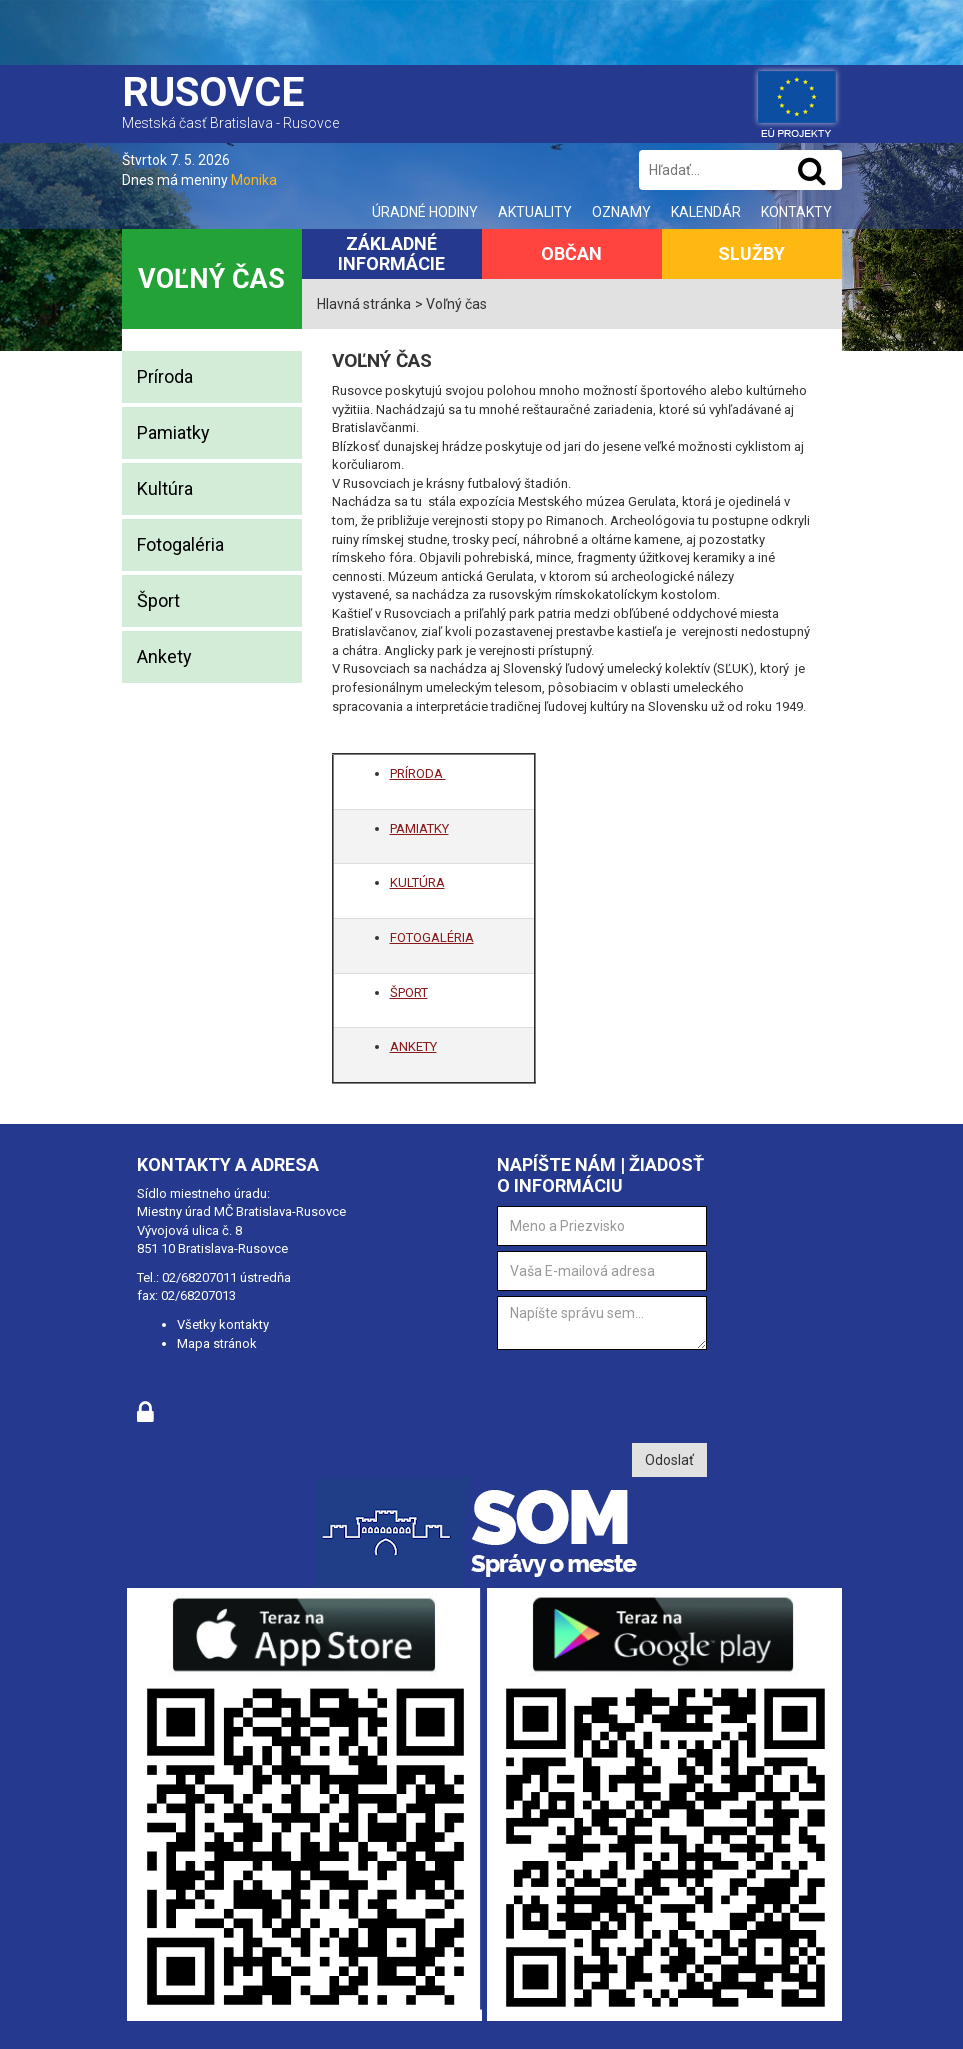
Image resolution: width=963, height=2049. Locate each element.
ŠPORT (409, 992)
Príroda (165, 376)
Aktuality (535, 212)
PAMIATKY (419, 828)
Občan (571, 253)
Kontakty (796, 212)
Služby (751, 253)
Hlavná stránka (364, 304)
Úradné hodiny (425, 212)
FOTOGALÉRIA (432, 937)
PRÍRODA (418, 773)
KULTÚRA (417, 882)
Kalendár (706, 212)
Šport (158, 600)
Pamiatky (173, 432)
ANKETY (413, 1046)
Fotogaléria (180, 544)
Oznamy (621, 212)
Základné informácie (391, 253)
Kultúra (165, 488)
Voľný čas (211, 279)
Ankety (164, 656)
